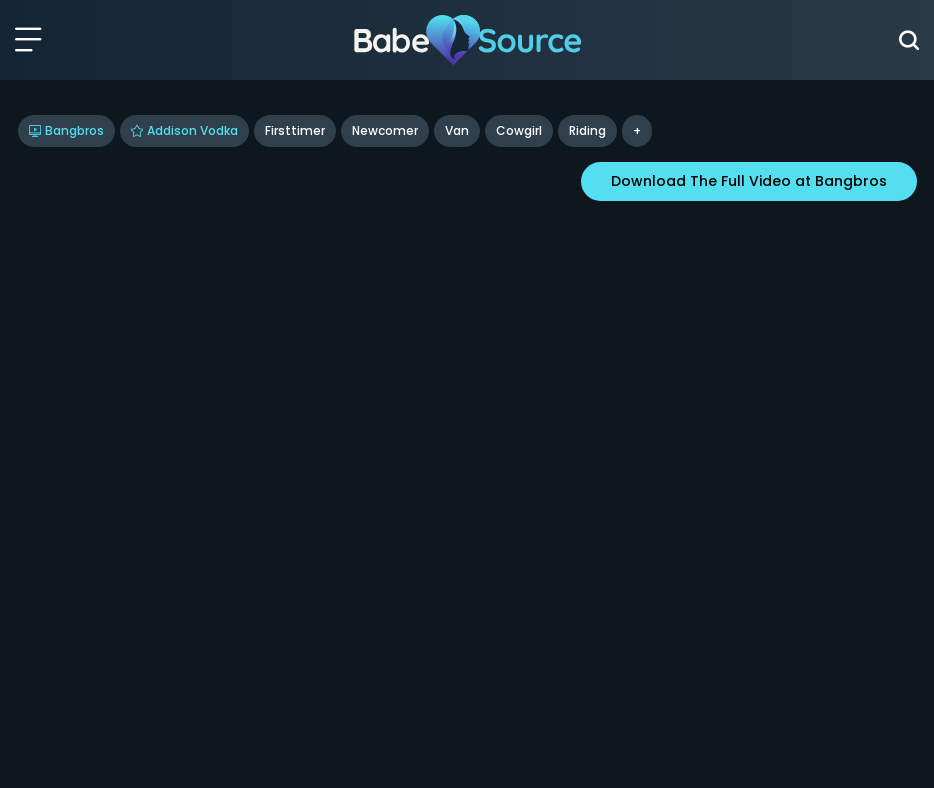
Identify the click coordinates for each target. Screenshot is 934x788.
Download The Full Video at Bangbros (749, 181)
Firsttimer (295, 130)
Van (457, 130)
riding (587, 130)
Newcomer (385, 130)
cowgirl (519, 130)
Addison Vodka (184, 130)
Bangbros (66, 130)
